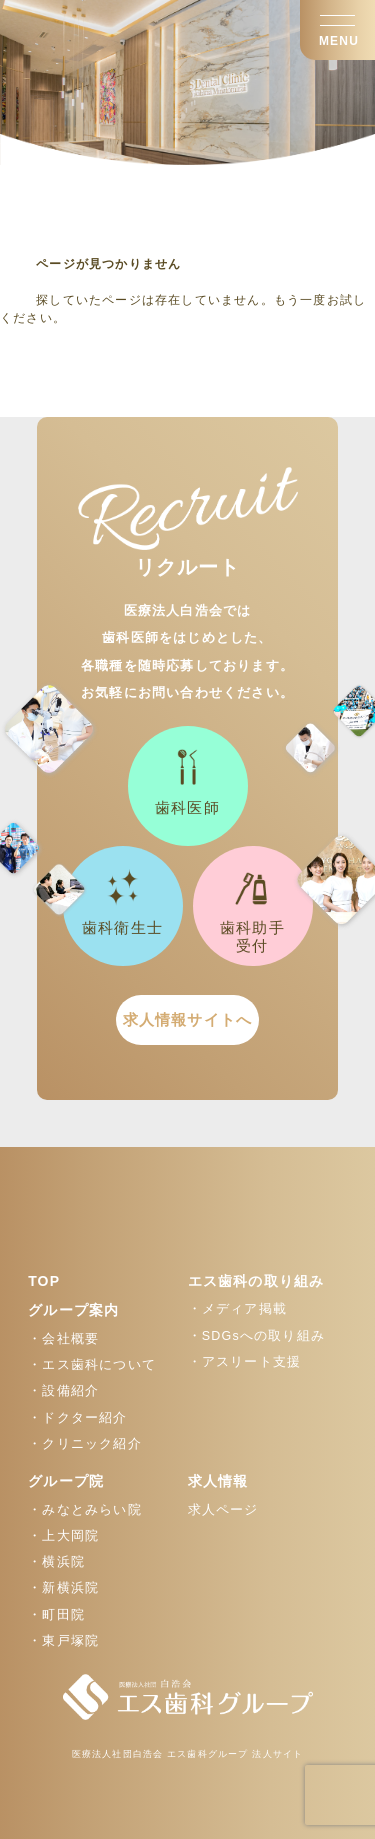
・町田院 (56, 1615)
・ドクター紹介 (77, 1418)
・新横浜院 (63, 1588)
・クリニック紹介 (85, 1444)
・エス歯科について (92, 1365)
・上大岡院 (63, 1536)
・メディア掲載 (237, 1309)
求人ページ (223, 1510)
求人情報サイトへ (188, 1019)
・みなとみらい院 (85, 1510)
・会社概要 (63, 1339)
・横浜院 (56, 1562)
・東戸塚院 (63, 1641)
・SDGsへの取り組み (257, 1336)
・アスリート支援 (245, 1362)
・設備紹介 (63, 1391)
